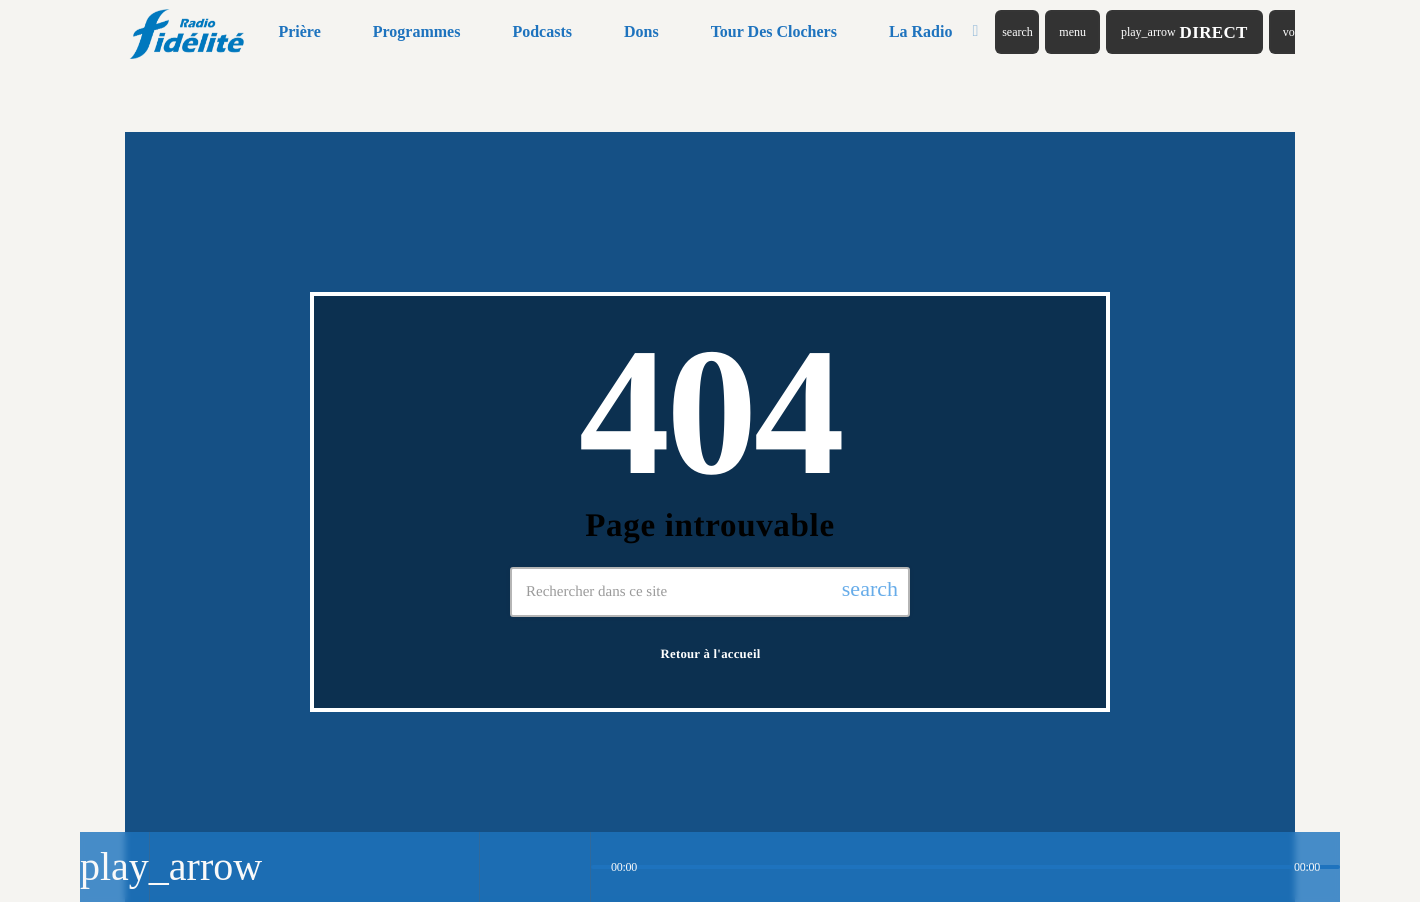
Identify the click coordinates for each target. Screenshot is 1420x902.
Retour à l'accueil (711, 655)
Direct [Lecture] (1184, 32)
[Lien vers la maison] (188, 32)
